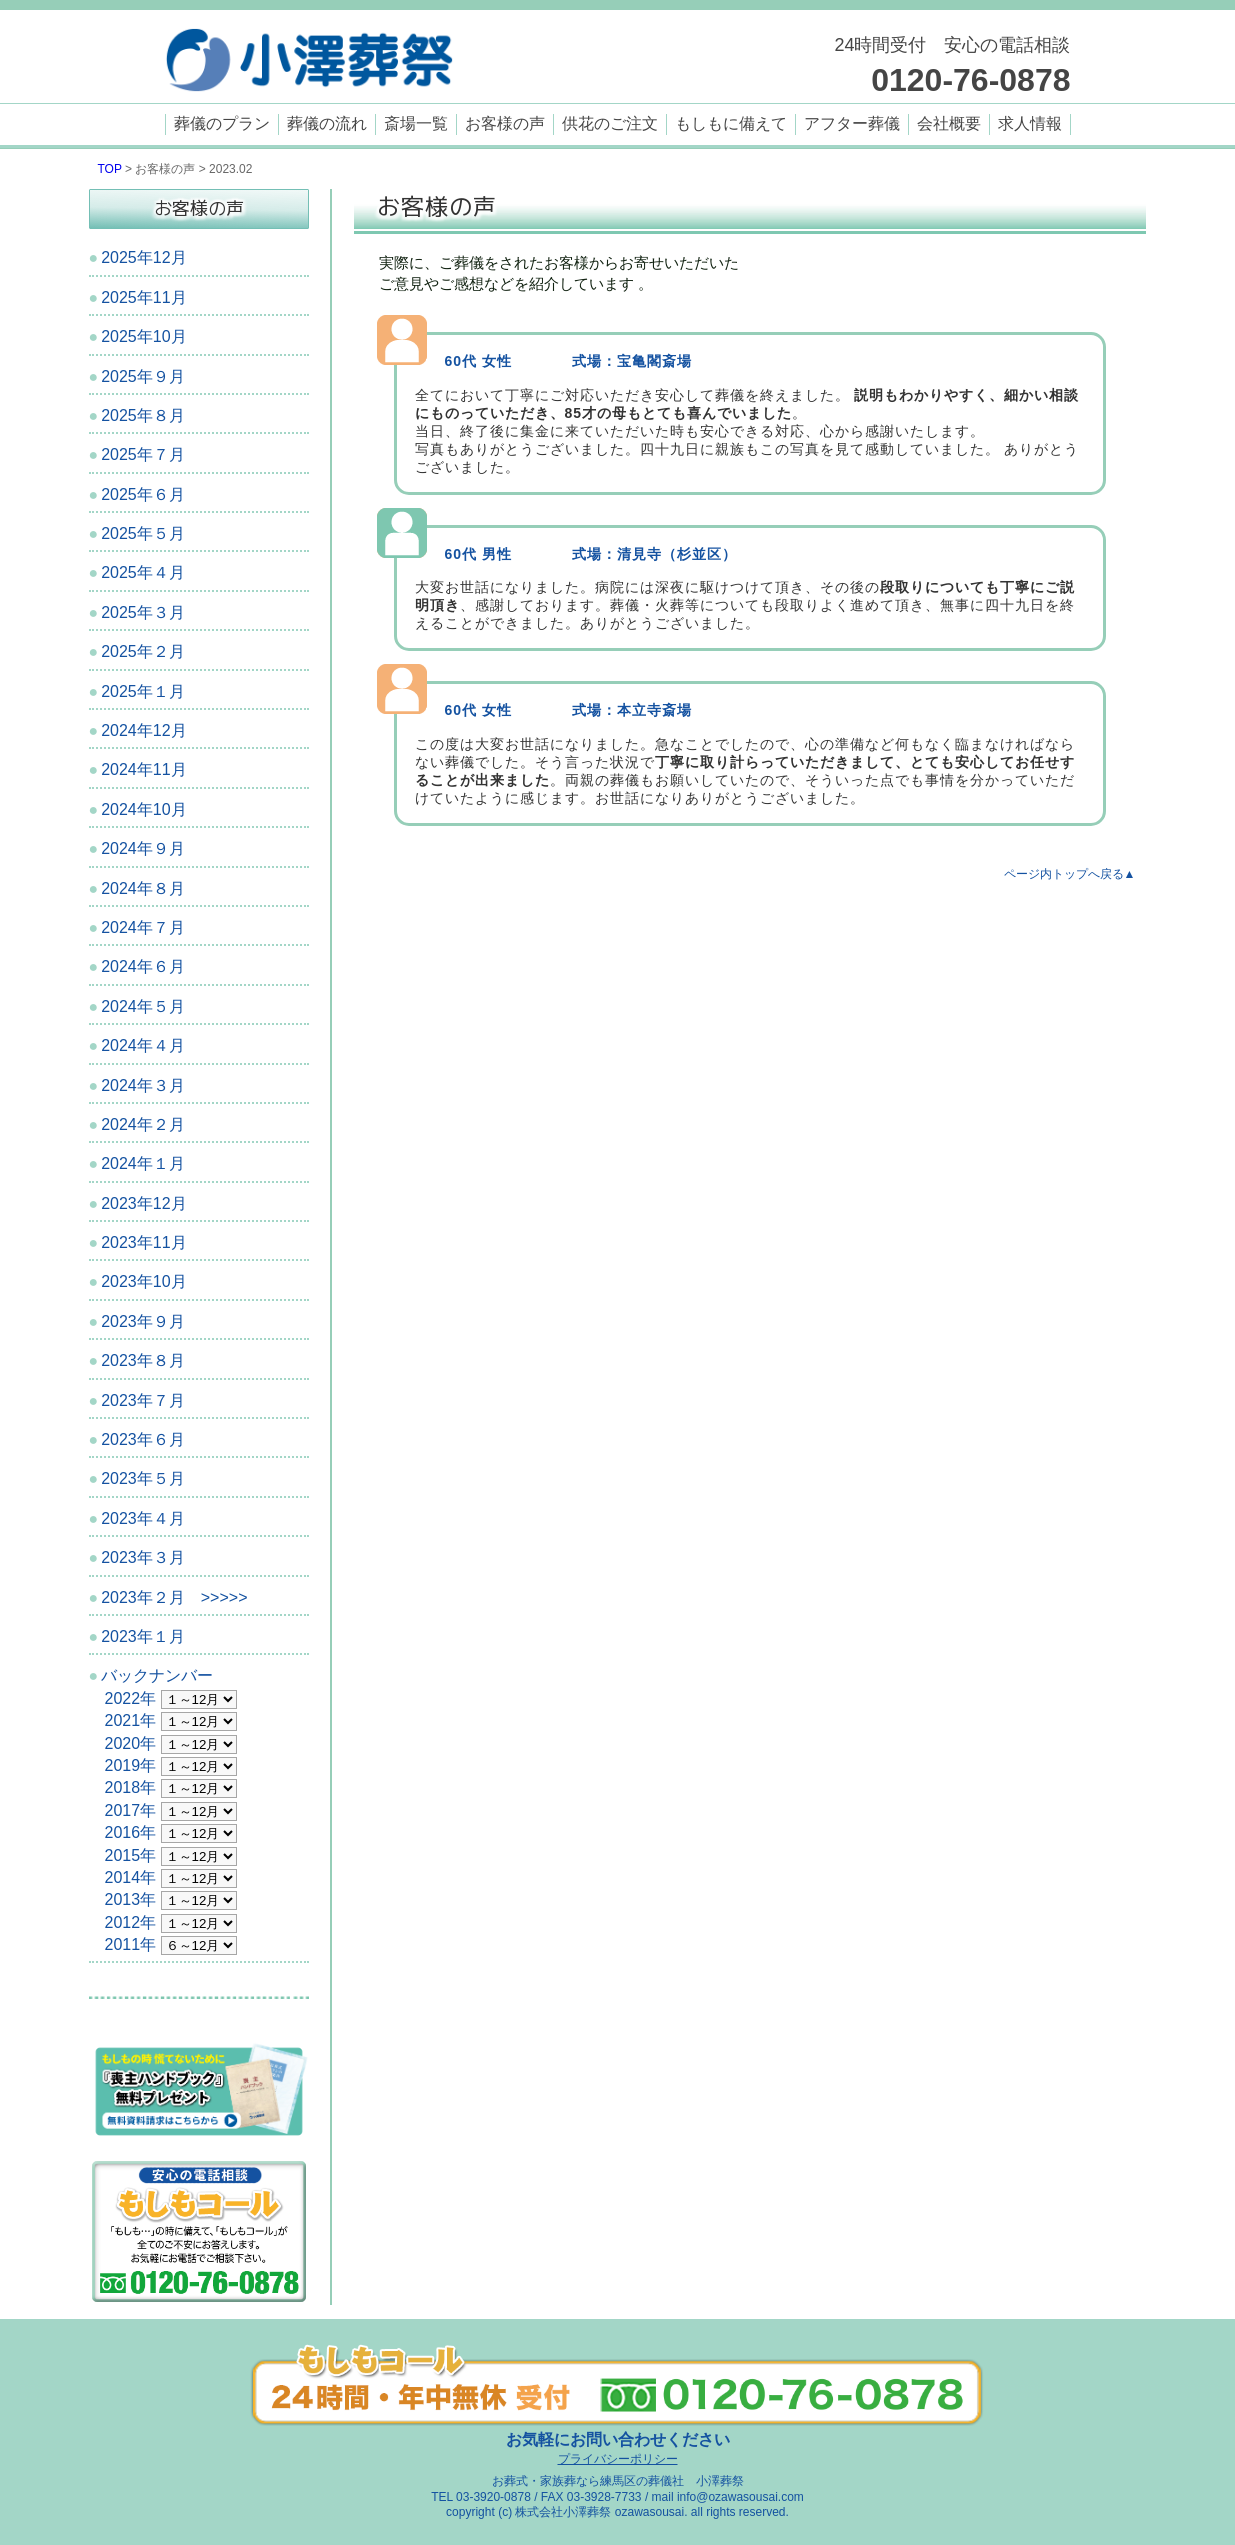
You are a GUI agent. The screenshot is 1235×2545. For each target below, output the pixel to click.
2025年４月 (143, 572)
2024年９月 (143, 848)
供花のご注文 (610, 123)
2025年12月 (143, 257)
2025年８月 (143, 415)
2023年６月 (143, 1439)
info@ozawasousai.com (740, 2497)
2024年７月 (143, 927)
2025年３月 (143, 612)
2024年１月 (143, 1163)
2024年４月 (143, 1045)
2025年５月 (143, 533)
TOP (110, 169)
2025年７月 (143, 454)
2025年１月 (143, 691)
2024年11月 (143, 769)
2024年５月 (143, 1006)
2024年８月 (143, 888)
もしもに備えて (731, 123)
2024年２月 (143, 1124)
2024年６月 (143, 966)
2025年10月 (143, 336)
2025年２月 (143, 651)
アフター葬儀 (852, 123)
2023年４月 (143, 1518)
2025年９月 (143, 376)
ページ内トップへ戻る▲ (1070, 874)
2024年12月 (143, 730)
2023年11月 (143, 1242)
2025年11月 (143, 297)
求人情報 (1030, 123)
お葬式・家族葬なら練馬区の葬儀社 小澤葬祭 (618, 2481)
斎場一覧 (416, 123)
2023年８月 (143, 1360)
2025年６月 (143, 494)
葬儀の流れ (327, 123)
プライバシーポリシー (618, 2459)
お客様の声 (505, 123)
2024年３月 (143, 1085)
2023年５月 (143, 1478)
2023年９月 (143, 1321)
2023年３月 (143, 1557)
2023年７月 (143, 1400)
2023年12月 (143, 1203)
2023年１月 (143, 1636)
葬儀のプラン (222, 123)
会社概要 (949, 123)
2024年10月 (143, 809)
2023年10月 (143, 1281)
